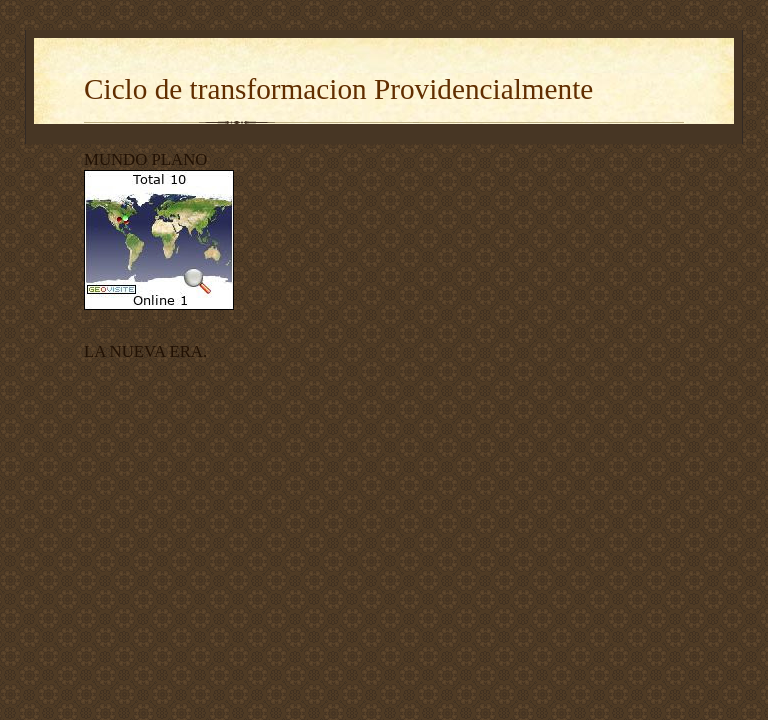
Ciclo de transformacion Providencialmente (338, 89)
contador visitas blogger (137, 322)
